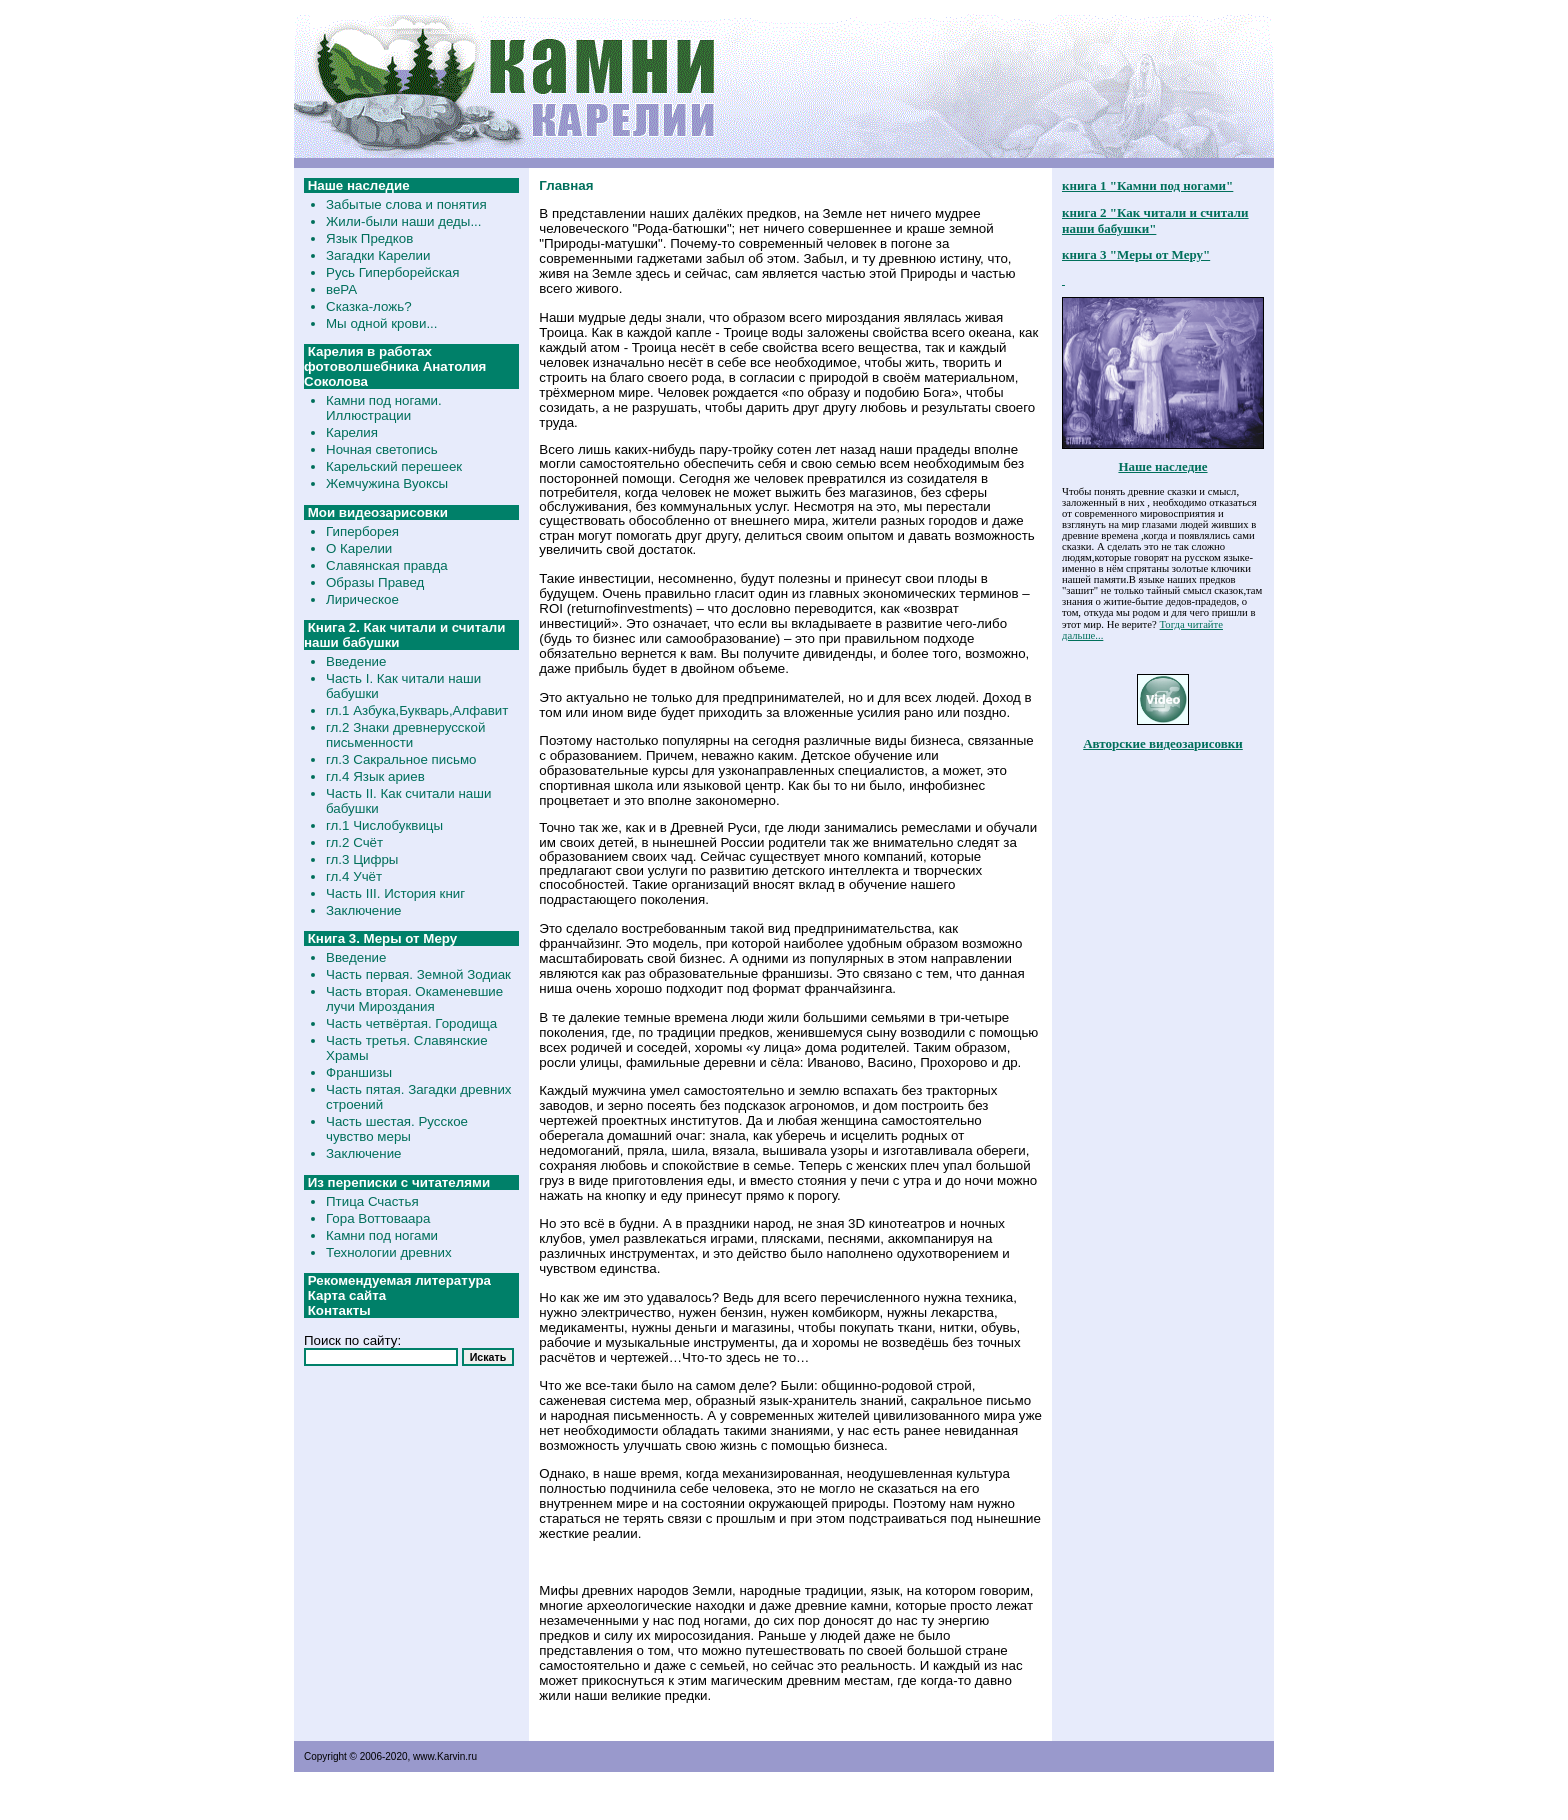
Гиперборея (362, 531)
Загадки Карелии (378, 255)
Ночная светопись (382, 449)
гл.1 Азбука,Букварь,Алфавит (417, 710)
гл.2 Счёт (354, 842)
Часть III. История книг (395, 893)
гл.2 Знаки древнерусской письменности (405, 735)
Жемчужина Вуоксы (387, 483)
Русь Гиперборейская (392, 272)
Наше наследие (1162, 466)
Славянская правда (387, 565)
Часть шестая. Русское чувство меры (397, 1129)
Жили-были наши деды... (404, 221)
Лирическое (362, 599)
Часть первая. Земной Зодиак (418, 974)
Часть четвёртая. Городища (411, 1023)
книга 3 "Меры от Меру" (1136, 254)
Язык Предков (369, 238)
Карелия (352, 432)
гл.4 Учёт (354, 876)
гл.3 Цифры (362, 859)
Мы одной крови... (382, 323)
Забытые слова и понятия (406, 204)
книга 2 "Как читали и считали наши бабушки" (1155, 220)
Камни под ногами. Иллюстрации (384, 408)
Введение (356, 661)
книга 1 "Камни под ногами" (1147, 185)
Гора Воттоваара (378, 1218)
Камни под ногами (382, 1235)
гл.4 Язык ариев (375, 776)
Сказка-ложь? (369, 306)
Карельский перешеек (394, 466)
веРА (341, 289)
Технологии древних (389, 1252)
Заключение (364, 910)
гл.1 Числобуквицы (384, 825)
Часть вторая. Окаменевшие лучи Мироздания (414, 999)
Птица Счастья (372, 1201)
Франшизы (359, 1072)
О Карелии (359, 548)
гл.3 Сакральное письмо (401, 759)
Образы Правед (375, 582)
